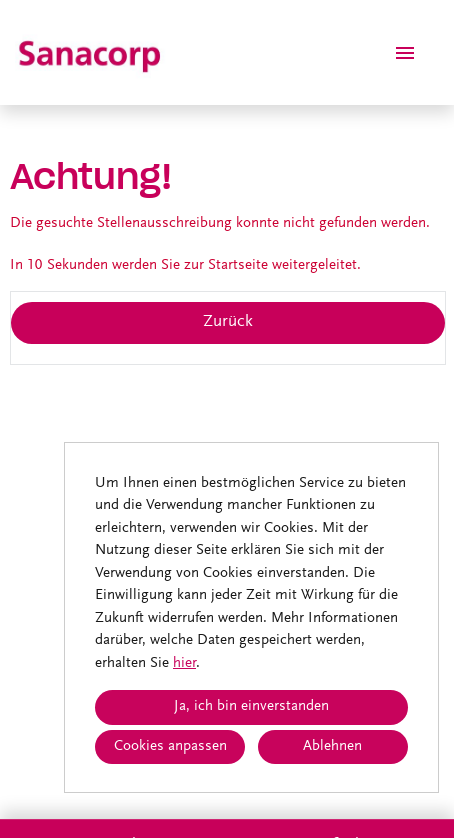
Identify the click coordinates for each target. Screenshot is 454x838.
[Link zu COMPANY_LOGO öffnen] (91, 52)
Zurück (228, 322)
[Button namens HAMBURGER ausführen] (405, 52)
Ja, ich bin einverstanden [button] (251, 706)
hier (184, 663)
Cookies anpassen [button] (170, 746)
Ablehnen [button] (332, 746)
